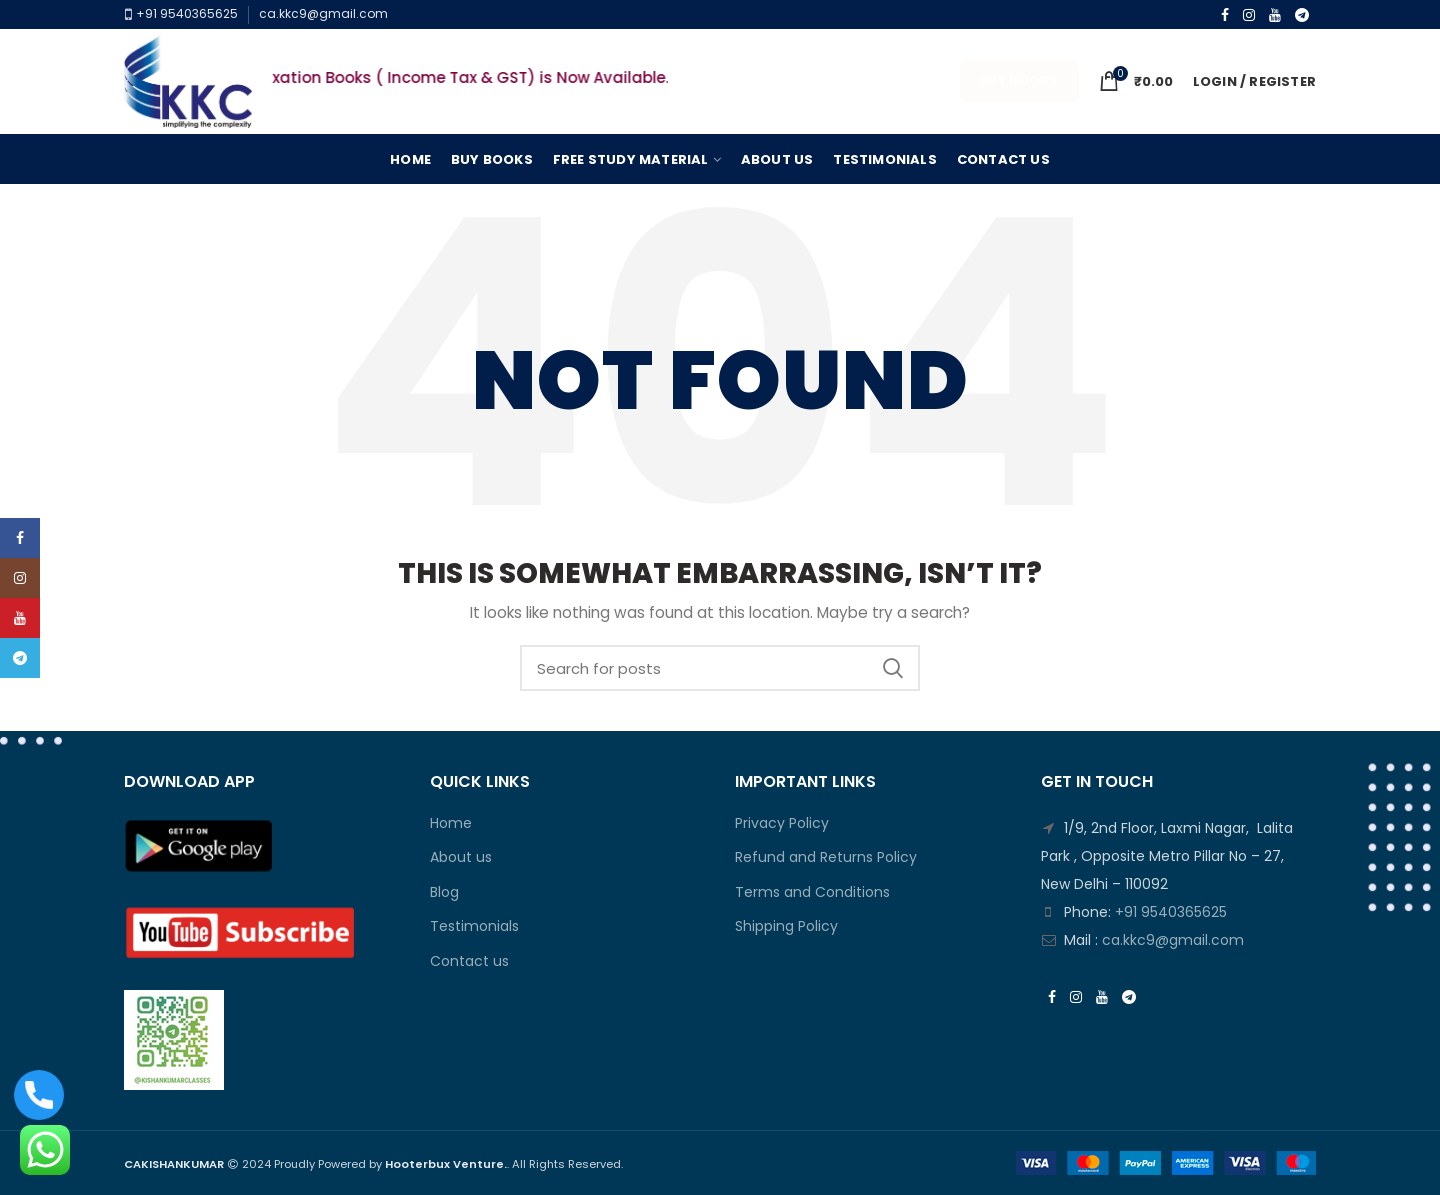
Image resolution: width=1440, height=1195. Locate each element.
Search (893, 668)
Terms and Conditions (812, 892)
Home (451, 823)
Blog (444, 892)
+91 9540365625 (185, 13)
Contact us (469, 961)
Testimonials (474, 926)
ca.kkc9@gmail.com (323, 13)
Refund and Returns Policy (826, 857)
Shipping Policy (786, 926)
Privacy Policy (782, 823)
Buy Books (1019, 80)
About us (461, 857)
